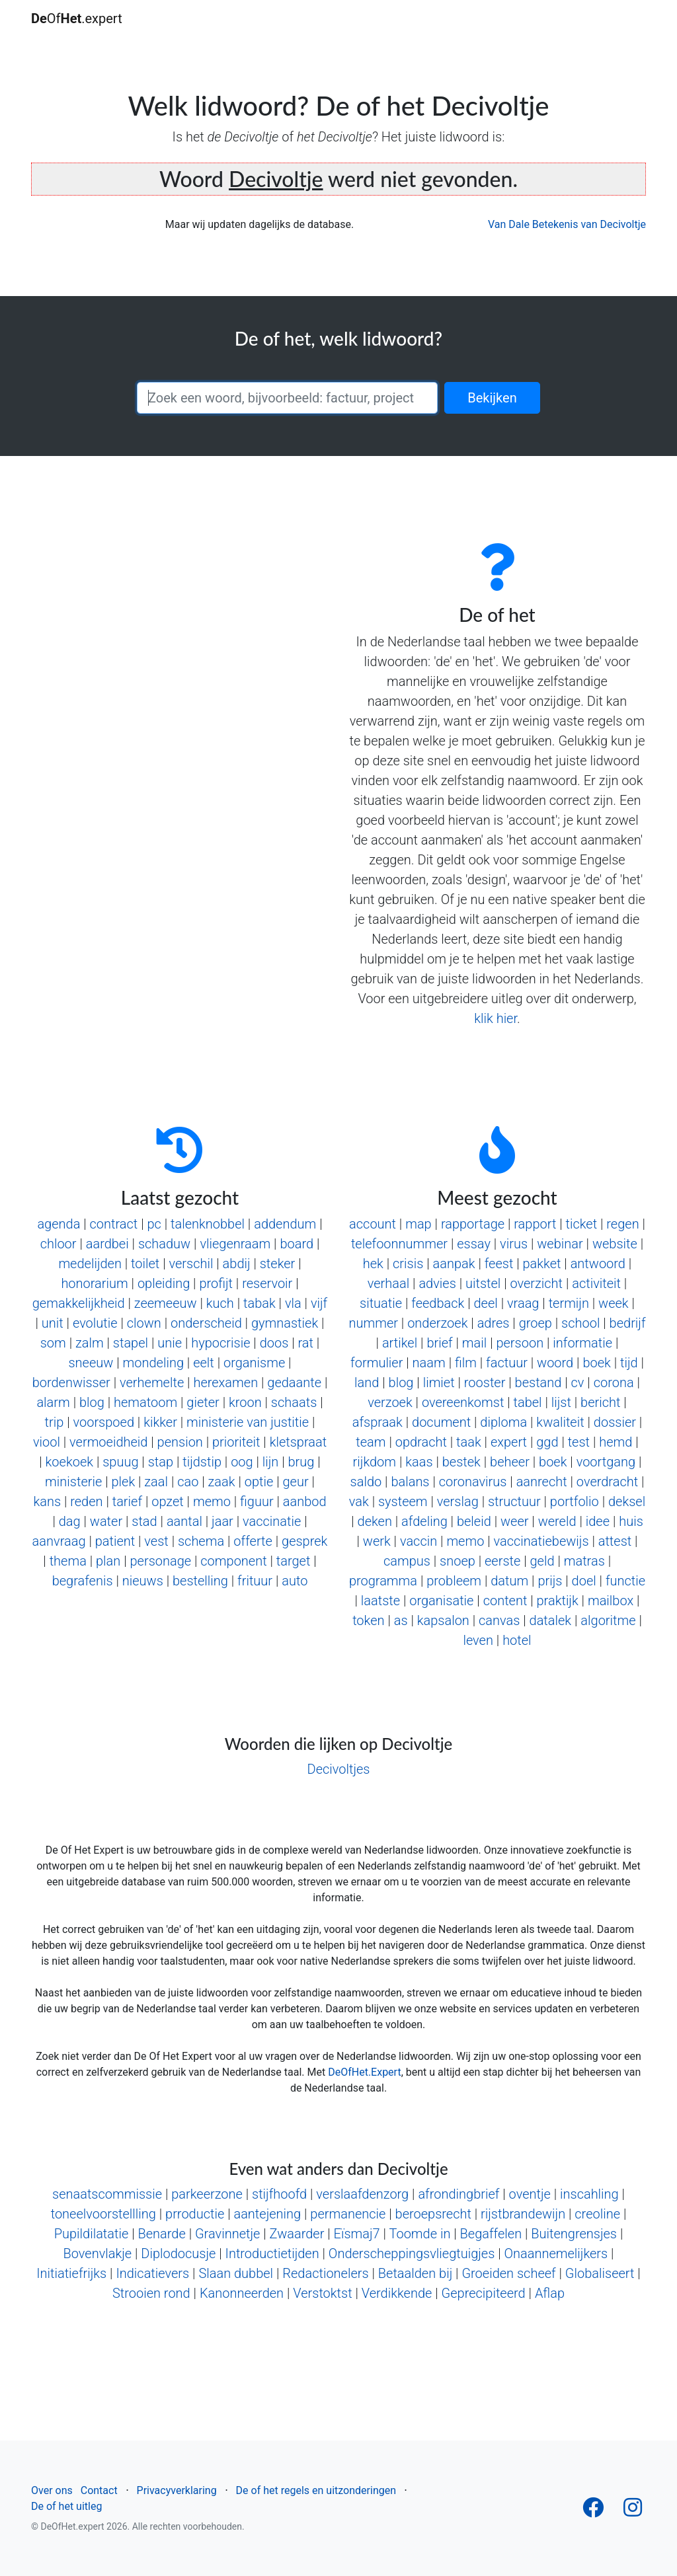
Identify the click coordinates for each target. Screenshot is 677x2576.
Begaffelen (491, 2234)
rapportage (472, 1224)
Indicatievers (152, 2273)
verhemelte (152, 1382)
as (401, 1620)
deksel (626, 1501)
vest (156, 1541)
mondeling (153, 1363)
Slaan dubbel (235, 2273)
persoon (519, 1343)
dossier (615, 1422)
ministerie (73, 1482)
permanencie (347, 2214)
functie (625, 1581)
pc (154, 1224)
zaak (221, 1482)
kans (47, 1501)
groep (535, 1323)
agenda (58, 1224)
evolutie (95, 1323)
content (505, 1601)
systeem (403, 1501)
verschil (191, 1263)
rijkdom (374, 1462)
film (466, 1363)
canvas (499, 1620)
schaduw (164, 1244)
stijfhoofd (279, 2194)
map (418, 1224)
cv (577, 1382)
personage (161, 1561)
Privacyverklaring (177, 2490)
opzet (167, 1501)
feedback (437, 1303)
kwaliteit (560, 1422)
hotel (516, 1640)
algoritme (607, 1620)
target (293, 1561)
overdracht (607, 1482)
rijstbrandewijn (523, 2214)
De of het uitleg (66, 2506)
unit (52, 1323)
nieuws (142, 1581)
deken (375, 1521)
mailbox (610, 1601)
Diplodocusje (178, 2253)
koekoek (69, 1462)
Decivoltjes (338, 1769)
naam (429, 1363)
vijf (319, 1303)
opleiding (164, 1283)
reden (86, 1501)
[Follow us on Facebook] (593, 2511)
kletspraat (298, 1442)
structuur (514, 1501)
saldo (366, 1482)
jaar (222, 1521)
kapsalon (443, 1620)
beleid (474, 1521)
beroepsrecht (433, 2214)
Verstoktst (322, 2293)
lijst (561, 1402)
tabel (528, 1402)
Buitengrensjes (574, 2234)
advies (437, 1283)
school (580, 1323)
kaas (418, 1462)
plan (108, 1561)
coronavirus (473, 1482)
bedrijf (628, 1323)
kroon (245, 1402)
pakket (542, 1263)
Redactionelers (325, 2273)
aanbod (305, 1501)
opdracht (421, 1442)
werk (377, 1541)
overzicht (536, 1283)
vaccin (418, 1541)
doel (584, 1581)
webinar (559, 1244)
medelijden (90, 1263)
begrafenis (82, 1581)
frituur (254, 1581)
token (368, 1620)
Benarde (161, 2234)
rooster (485, 1382)
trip (54, 1422)
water (106, 1521)
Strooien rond (151, 2293)
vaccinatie (272, 1521)
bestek (461, 1462)
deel (486, 1303)
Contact (99, 2490)
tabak (259, 1303)
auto (294, 1581)
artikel (399, 1343)
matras (584, 1561)
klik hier (495, 1018)
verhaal (388, 1283)
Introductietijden (272, 2253)
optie (259, 1482)
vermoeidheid (108, 1442)
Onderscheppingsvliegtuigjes (412, 2253)
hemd (615, 1442)
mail (474, 1343)
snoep (457, 1561)
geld (542, 1561)
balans (410, 1482)
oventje (530, 2194)
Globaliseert (600, 2273)
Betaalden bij (415, 2273)
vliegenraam (235, 1244)
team (370, 1442)
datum (509, 1581)
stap (160, 1462)
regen (622, 1224)
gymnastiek (284, 1323)
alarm (52, 1402)
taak (468, 1442)
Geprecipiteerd (484, 2293)
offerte (252, 1541)
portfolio (574, 1501)
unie (169, 1343)
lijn (270, 1462)
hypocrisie (220, 1343)
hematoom (145, 1402)
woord (555, 1363)
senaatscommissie (107, 2194)
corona (614, 1382)
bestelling (200, 1581)
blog (91, 1402)
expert (509, 1442)
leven (478, 1640)
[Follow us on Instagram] (632, 2511)
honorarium (94, 1283)
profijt (216, 1283)
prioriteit (236, 1442)
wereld (557, 1521)
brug (301, 1462)
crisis (408, 1263)
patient (115, 1541)
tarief (127, 1501)
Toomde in (419, 2234)
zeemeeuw (165, 1303)
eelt (203, 1363)
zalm (89, 1343)
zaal (156, 1482)
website (614, 1244)
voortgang (606, 1462)
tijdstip (201, 1462)
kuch (220, 1303)
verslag (458, 1501)
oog (242, 1462)
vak (359, 1501)
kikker (160, 1422)
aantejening (267, 2214)
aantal (184, 1521)
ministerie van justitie (247, 1422)
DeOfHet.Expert (364, 2072)
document (441, 1422)
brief (439, 1343)
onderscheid (206, 1323)
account (372, 1224)
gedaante (294, 1382)
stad (144, 1521)
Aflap (550, 2293)
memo (212, 1501)
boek (596, 1363)
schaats (294, 1402)
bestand (538, 1382)
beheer (510, 1462)
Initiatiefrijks (71, 2273)
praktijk (557, 1601)
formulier (376, 1363)
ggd (547, 1442)
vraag (523, 1303)
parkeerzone (207, 2194)
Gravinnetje (227, 2234)
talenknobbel (208, 1224)
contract (114, 1224)
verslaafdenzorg (362, 2194)
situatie (381, 1303)
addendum (285, 1224)
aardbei (107, 1244)
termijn (569, 1303)
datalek (551, 1620)
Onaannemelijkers (556, 2253)
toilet (145, 1263)
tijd (629, 1363)
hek (373, 1263)
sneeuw (90, 1363)
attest (615, 1541)
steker (278, 1263)
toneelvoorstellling (103, 2214)
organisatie (441, 1601)
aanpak (454, 1263)
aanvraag (59, 1541)
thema (68, 1561)
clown (144, 1323)
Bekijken (491, 398)
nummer (373, 1323)
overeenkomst (463, 1402)
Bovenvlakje (97, 2253)
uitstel (482, 1283)
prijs (550, 1581)
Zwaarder (296, 2234)
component (233, 1561)
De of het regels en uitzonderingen (316, 2490)
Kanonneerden (242, 2293)
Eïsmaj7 (357, 2234)
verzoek (390, 1402)
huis (631, 1521)
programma (383, 1581)
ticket (582, 1224)
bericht (600, 1402)
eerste (502, 1561)
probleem (453, 1581)
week (613, 1303)
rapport (535, 1224)
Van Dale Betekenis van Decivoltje (567, 224)
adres (493, 1323)
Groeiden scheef (508, 2273)
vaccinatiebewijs (541, 1541)
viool (46, 1442)
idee (598, 1521)
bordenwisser (71, 1382)
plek (123, 1482)
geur (295, 1482)
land (366, 1382)
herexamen (225, 1382)
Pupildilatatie (91, 2234)
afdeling (424, 1521)
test (579, 1442)
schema (201, 1541)
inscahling (589, 2194)
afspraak (377, 1422)
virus (514, 1244)
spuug (120, 1462)
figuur (257, 1501)
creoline (597, 2214)
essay (474, 1244)
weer (514, 1521)
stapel (130, 1343)
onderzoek (437, 1323)
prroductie (194, 2214)
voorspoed (103, 1422)
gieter (202, 1402)
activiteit (596, 1283)
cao (187, 1482)
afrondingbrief (458, 2194)
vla (293, 1303)
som (53, 1343)
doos (274, 1343)
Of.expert (76, 18)
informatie (582, 1343)
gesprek (304, 1541)
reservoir (267, 1283)
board (296, 1244)
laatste (380, 1601)
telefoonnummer (399, 1244)
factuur (507, 1363)
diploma (503, 1422)
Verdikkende (397, 2293)
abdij (237, 1263)
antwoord (598, 1263)
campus (406, 1561)
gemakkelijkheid (78, 1303)
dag (70, 1521)
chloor (58, 1244)
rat (305, 1343)
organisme (254, 1363)
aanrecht (541, 1482)
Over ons (52, 2490)
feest (499, 1263)
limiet (439, 1382)
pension (180, 1442)
